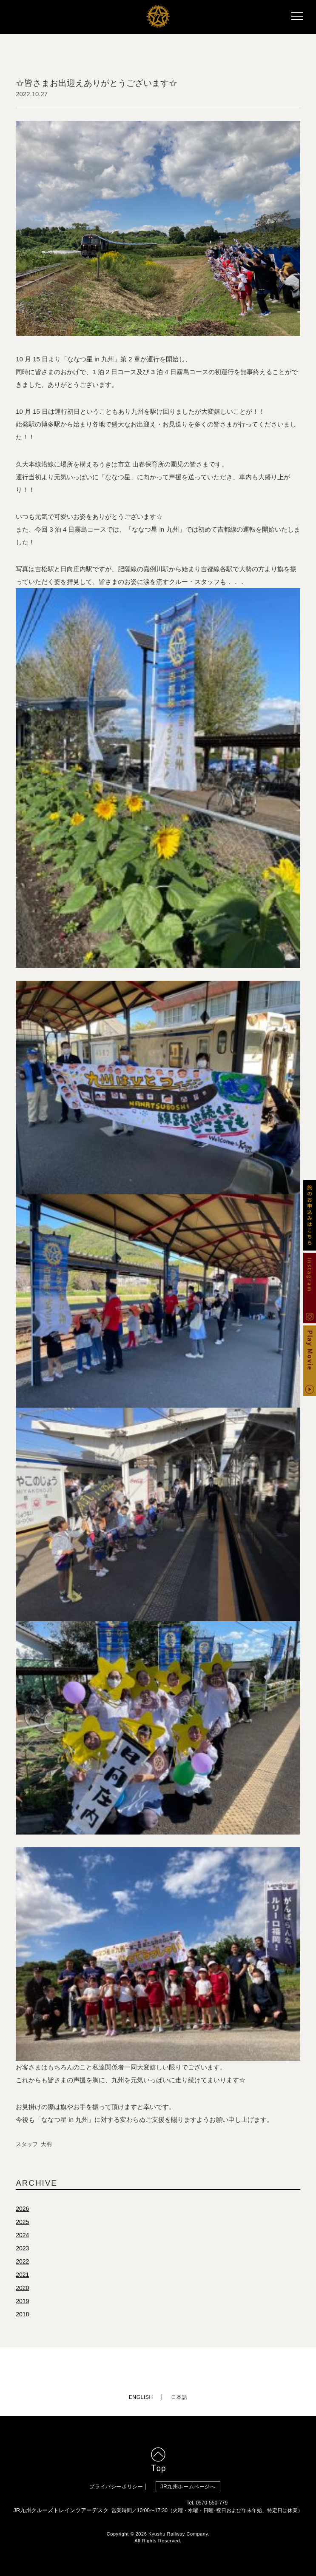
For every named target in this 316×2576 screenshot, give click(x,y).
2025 (22, 2221)
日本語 (179, 2397)
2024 (22, 2235)
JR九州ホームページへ (187, 2487)
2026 (22, 2208)
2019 (22, 2301)
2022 (22, 2261)
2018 (22, 2314)
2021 (22, 2274)
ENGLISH (141, 2397)
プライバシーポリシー (116, 2487)
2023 (22, 2248)
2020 (22, 2287)
